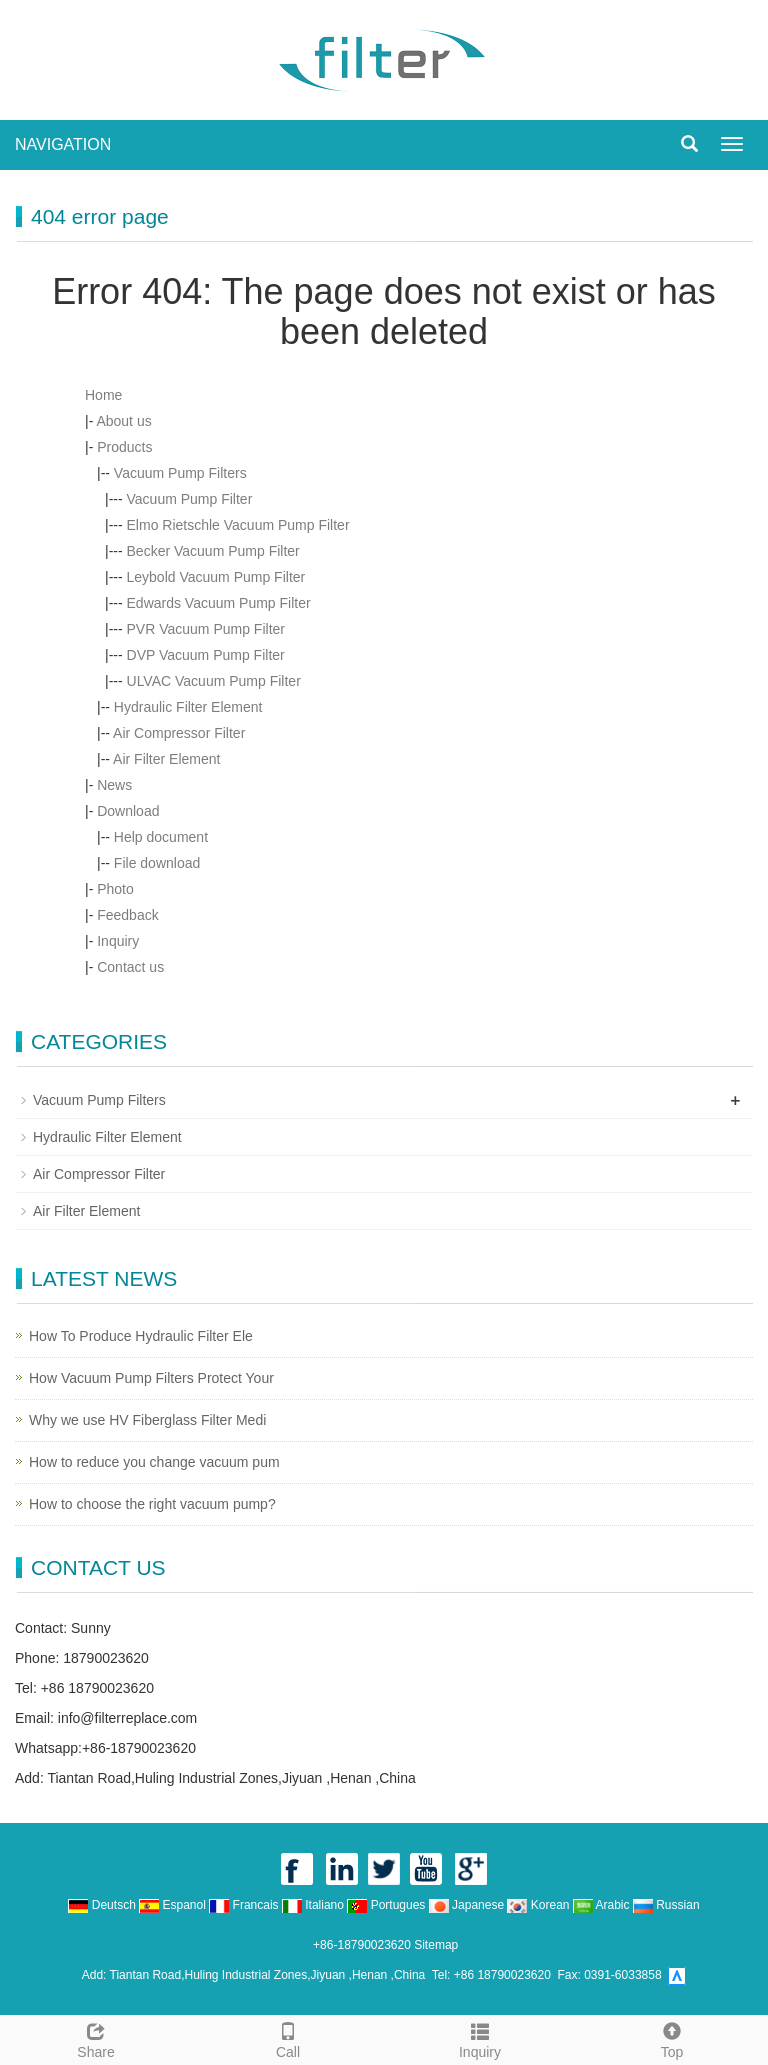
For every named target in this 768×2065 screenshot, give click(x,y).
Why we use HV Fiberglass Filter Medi (147, 1420)
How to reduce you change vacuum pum (154, 1462)
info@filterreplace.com (128, 1718)
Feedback (127, 915)
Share (96, 2038)
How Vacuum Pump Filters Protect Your (151, 1378)
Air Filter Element (166, 759)
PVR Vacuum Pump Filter (206, 629)
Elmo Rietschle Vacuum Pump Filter (238, 525)
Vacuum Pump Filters (180, 473)
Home (103, 395)
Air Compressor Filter (179, 733)
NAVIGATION (63, 144)
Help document (161, 837)
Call (288, 2038)
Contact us (130, 967)
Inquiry (118, 941)
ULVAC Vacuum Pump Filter (214, 681)
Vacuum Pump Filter (190, 499)
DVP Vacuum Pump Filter (206, 655)
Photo (115, 889)
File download (157, 863)
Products (124, 447)
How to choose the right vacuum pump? (152, 1504)
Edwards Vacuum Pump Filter (219, 603)
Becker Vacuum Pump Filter (213, 551)
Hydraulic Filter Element (188, 707)
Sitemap (436, 1945)
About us (123, 421)
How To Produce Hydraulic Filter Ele (141, 1336)
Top (672, 2038)
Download (128, 811)
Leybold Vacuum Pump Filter (216, 577)
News (114, 785)
